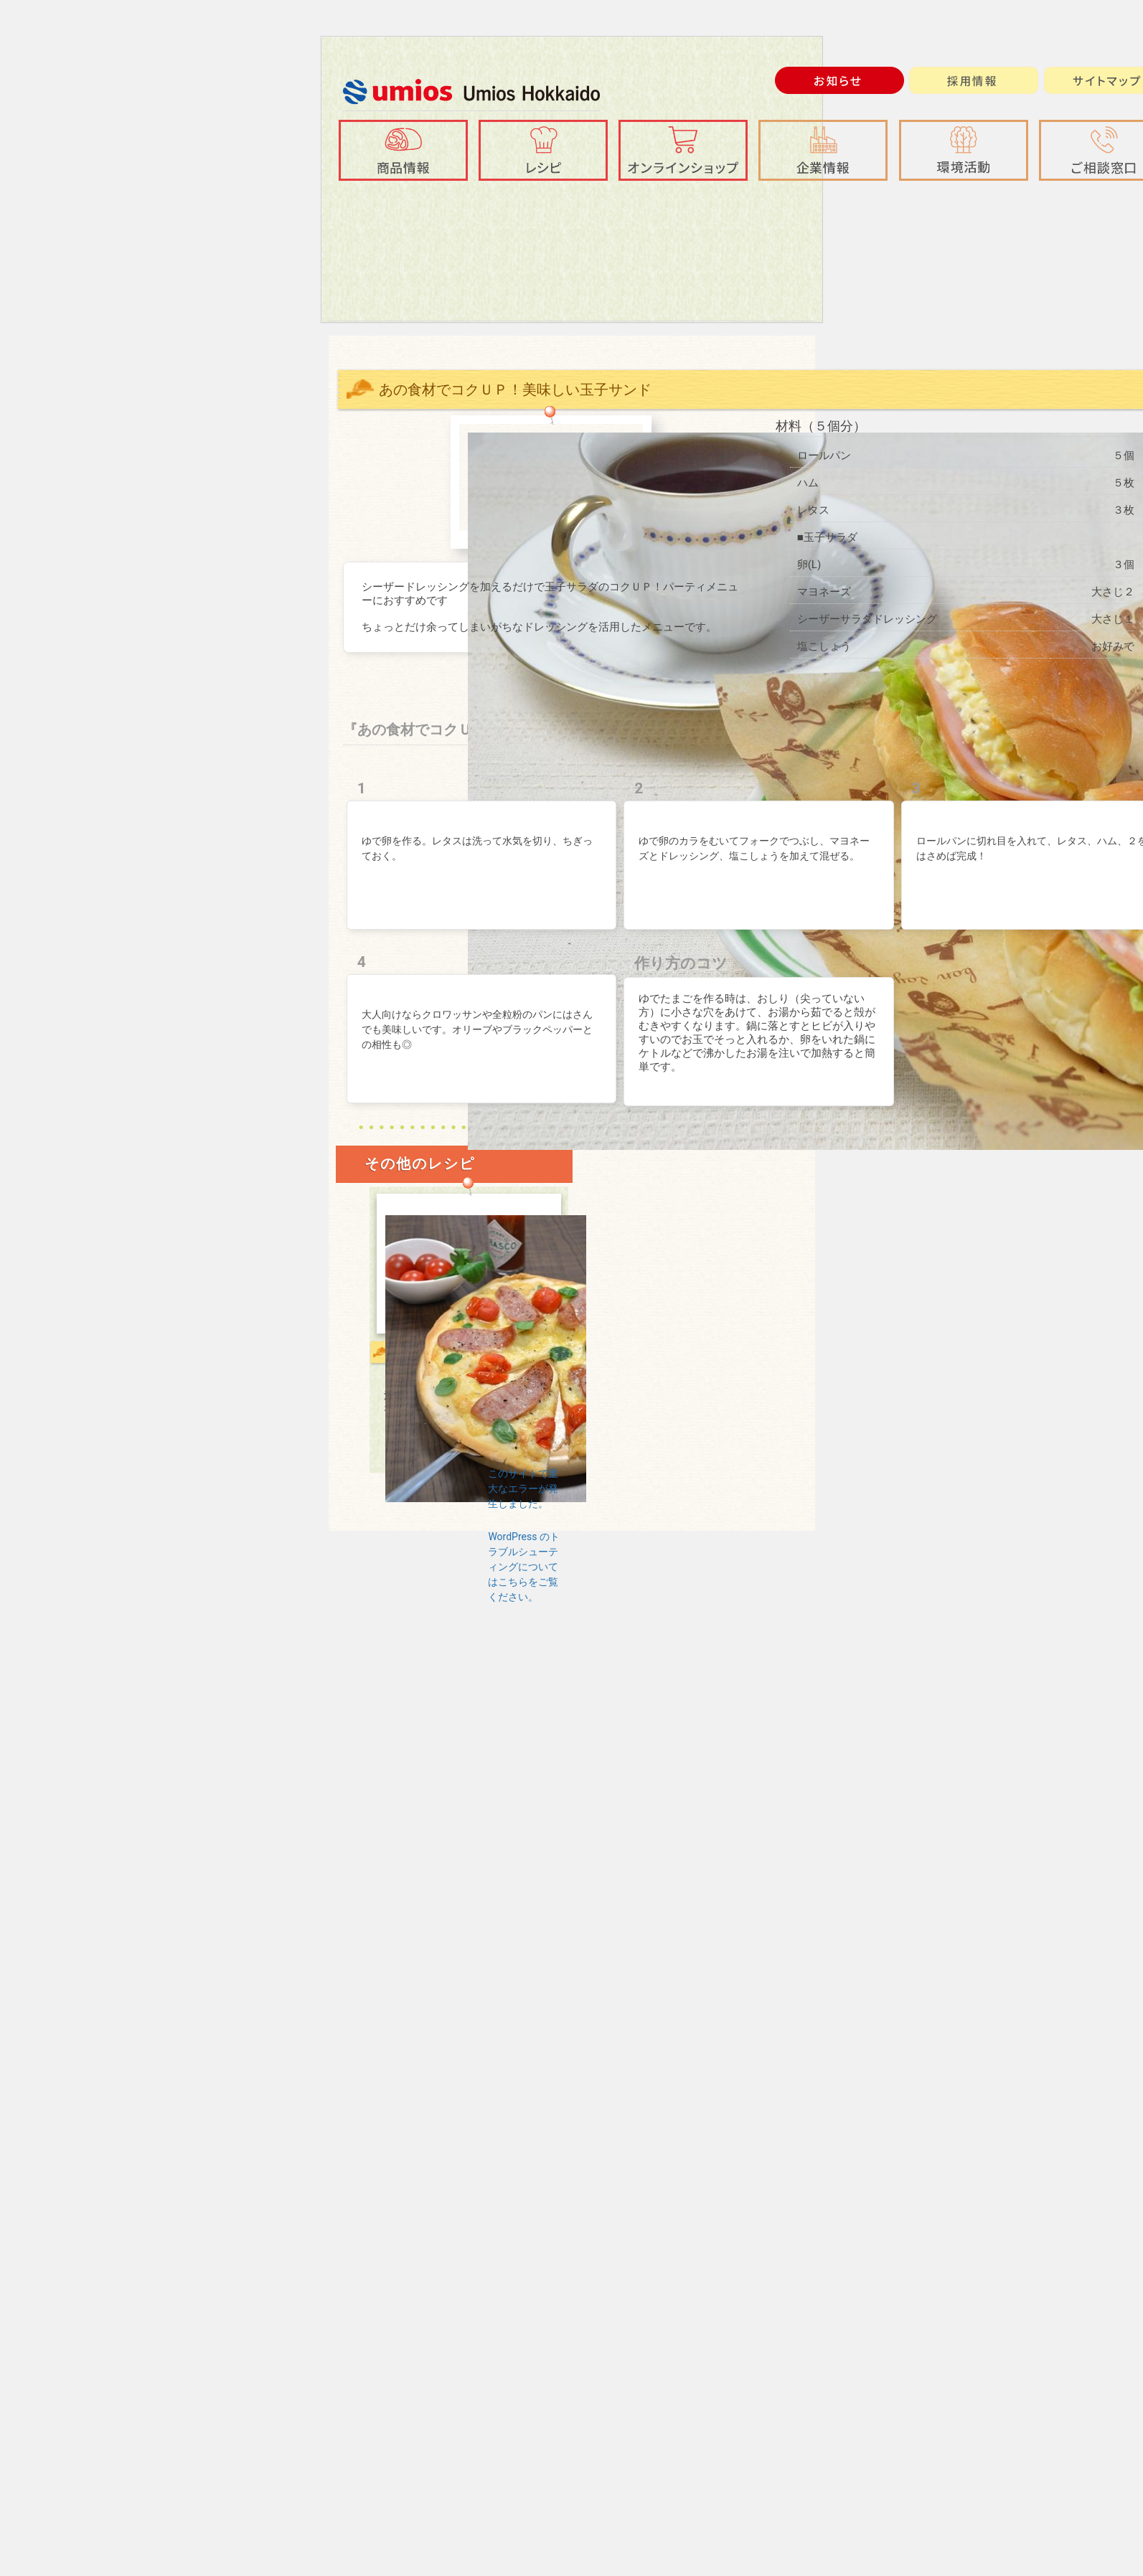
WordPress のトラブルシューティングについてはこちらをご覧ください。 (524, 1567)
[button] (823, 150)
